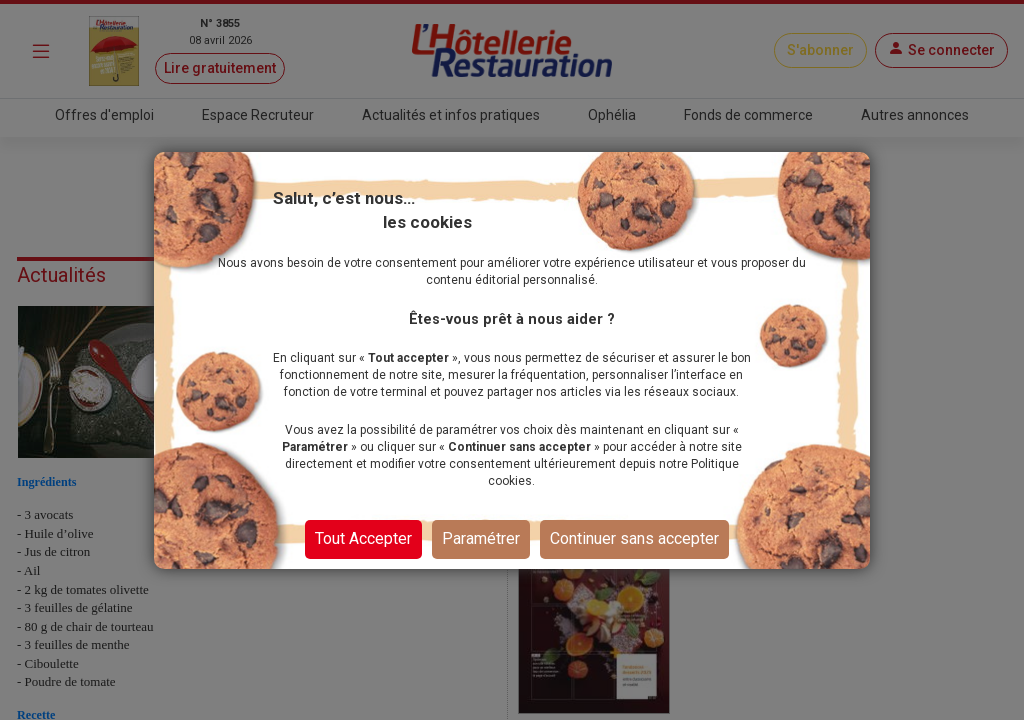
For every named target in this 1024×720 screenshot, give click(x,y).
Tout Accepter (363, 538)
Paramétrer (481, 538)
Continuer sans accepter (634, 538)
